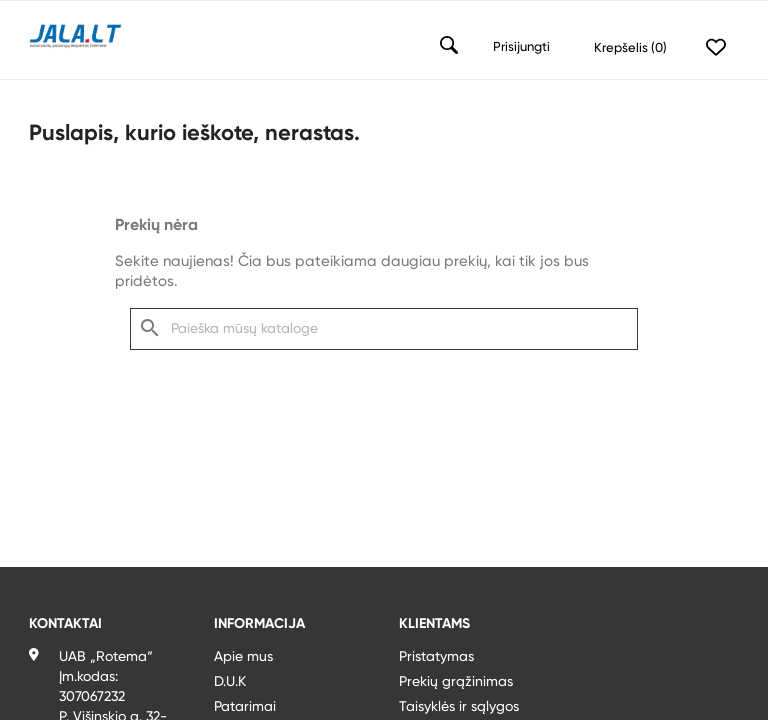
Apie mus (243, 657)
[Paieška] (384, 329)
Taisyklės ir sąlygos (459, 707)
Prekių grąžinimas (456, 682)
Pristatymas (436, 657)
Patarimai (245, 707)
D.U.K (230, 682)
